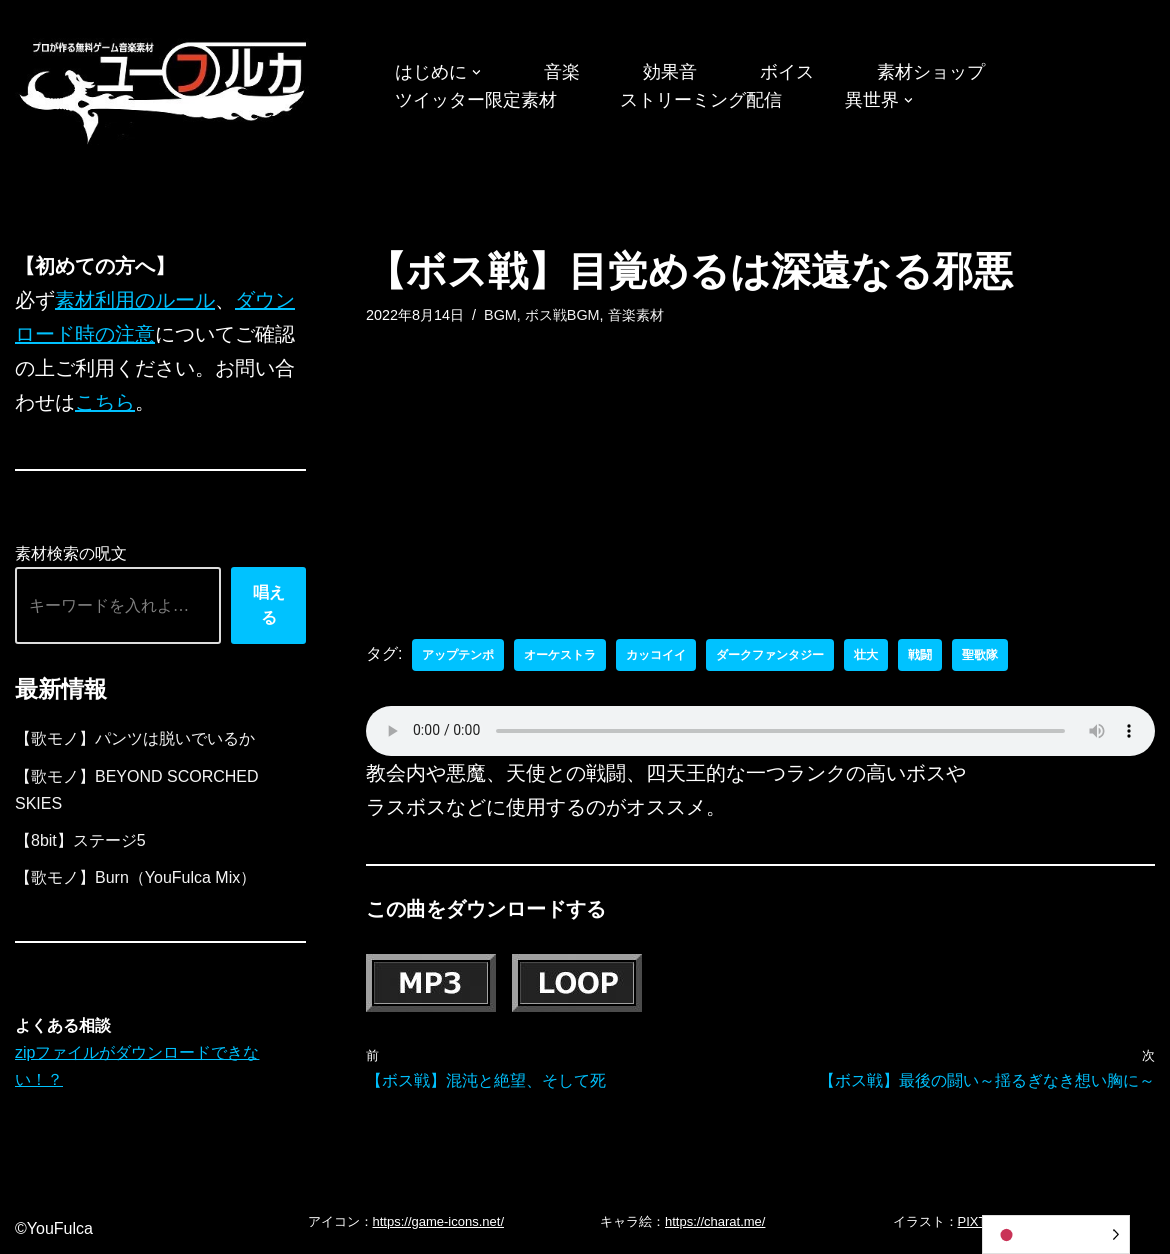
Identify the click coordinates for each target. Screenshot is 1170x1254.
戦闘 (920, 655)
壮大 (866, 655)
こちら (105, 402)
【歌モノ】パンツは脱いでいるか (135, 738)
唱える (269, 605)
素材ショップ (931, 72)
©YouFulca (54, 1228)
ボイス (787, 72)
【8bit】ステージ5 (80, 840)
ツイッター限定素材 (476, 100)
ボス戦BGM (562, 315)
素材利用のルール (135, 300)
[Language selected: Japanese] (1056, 1234)
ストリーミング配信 (701, 100)
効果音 (670, 72)
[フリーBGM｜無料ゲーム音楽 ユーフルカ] (165, 88)
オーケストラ (560, 655)
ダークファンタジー (770, 655)
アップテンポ (458, 655)
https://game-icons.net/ (439, 1221)
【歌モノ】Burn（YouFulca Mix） (135, 877)
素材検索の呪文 (71, 553)
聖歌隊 (980, 655)
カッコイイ (656, 655)
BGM (500, 315)
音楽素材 (636, 315)
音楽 (562, 72)
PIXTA (976, 1221)
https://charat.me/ (715, 1221)
